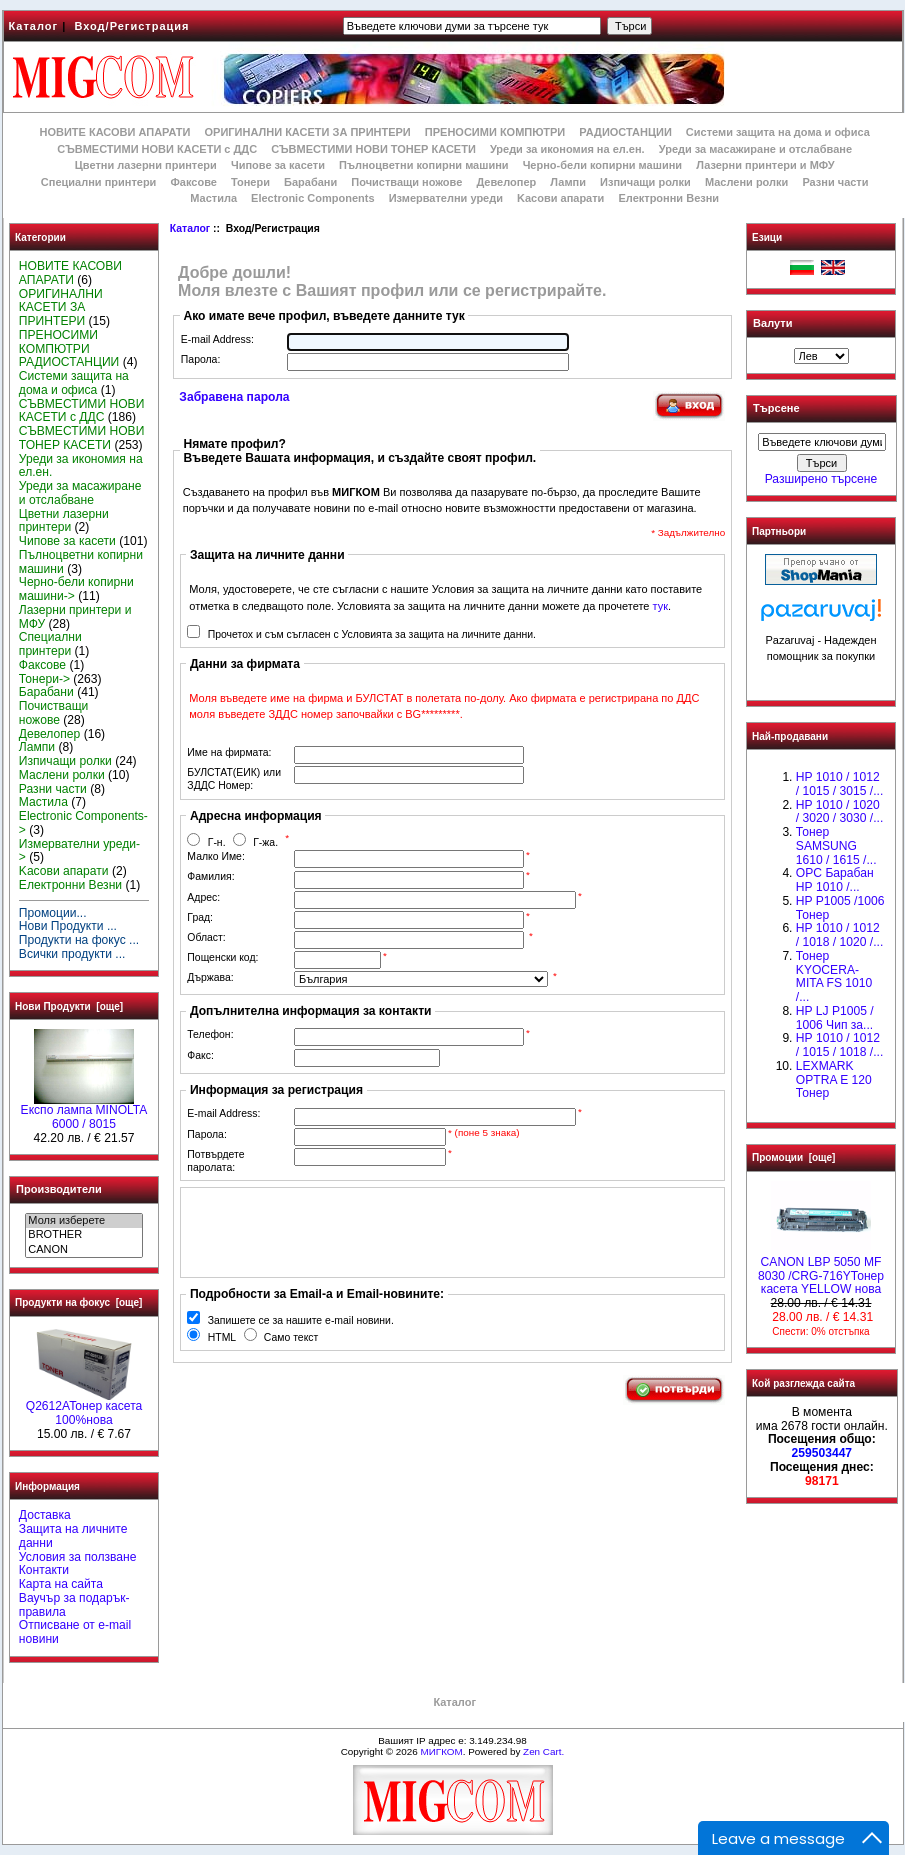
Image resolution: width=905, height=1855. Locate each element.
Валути (772, 323)
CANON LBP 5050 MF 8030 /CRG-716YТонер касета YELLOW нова (821, 1271)
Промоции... (53, 913)
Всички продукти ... (72, 954)
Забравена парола (234, 397)
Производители (59, 1189)
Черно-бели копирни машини (602, 165)
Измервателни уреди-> (79, 851)
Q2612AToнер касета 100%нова (84, 1408)
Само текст (291, 1337)
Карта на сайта (61, 1584)
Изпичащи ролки (645, 182)
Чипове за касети (278, 165)
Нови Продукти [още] (69, 1006)
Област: (206, 937)
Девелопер (506, 182)
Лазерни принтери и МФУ (765, 165)
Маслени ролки (746, 182)
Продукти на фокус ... (79, 940)
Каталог (34, 26)
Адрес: (203, 897)
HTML (222, 1337)
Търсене (776, 409)
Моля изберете (83, 1221)
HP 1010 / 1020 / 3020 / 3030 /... (839, 812)
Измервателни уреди (446, 198)
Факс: (200, 1055)
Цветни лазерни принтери (146, 165)
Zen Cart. (543, 1751)
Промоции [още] (793, 1157)
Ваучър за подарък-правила (74, 1605)
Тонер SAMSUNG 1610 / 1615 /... (836, 846)
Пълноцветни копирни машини (424, 165)
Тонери (250, 182)
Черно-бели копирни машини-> (76, 589)
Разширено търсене (821, 479)
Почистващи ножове (406, 182)
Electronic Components (312, 198)
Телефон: (210, 1034)
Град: (200, 917)
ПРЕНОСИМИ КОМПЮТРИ (495, 132)
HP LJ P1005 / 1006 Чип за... (835, 1018)
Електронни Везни (668, 198)
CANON (83, 1250)
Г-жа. (265, 842)
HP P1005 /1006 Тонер (840, 908)
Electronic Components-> (83, 823)
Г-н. (217, 842)
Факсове (193, 182)
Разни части (835, 182)
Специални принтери (99, 182)
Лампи (568, 182)
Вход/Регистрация (131, 26)
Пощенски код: (222, 957)
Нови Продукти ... (68, 926)
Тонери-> (44, 679)
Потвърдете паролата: (215, 1161)
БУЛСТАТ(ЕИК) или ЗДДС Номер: (234, 779)
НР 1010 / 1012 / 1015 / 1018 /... (839, 1045)
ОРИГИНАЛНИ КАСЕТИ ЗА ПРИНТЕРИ (308, 132)
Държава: (210, 977)
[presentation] (338, 1232)
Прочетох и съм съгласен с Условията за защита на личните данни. (372, 634)
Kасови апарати (560, 198)
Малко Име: (215, 856)
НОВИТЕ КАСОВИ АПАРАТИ (114, 132)
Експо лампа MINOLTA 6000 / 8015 (84, 1112)
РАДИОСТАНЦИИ (625, 132)
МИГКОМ (441, 1751)
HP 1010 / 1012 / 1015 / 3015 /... (839, 784)
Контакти (44, 1570)
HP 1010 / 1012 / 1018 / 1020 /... (839, 935)
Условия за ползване (78, 1557)
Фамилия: (210, 876)
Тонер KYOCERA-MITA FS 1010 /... (834, 976)
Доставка (45, 1515)
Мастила (213, 198)
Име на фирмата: (229, 752)
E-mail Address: (217, 339)
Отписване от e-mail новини (75, 1632)
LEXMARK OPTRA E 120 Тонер (834, 1080)
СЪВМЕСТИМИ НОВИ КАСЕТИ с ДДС (157, 149)
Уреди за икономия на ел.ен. (567, 149)
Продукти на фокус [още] (78, 1302)
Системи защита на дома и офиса (778, 132)
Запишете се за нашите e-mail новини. (301, 1320)
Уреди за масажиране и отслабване (755, 149)
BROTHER (83, 1235)
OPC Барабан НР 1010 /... (835, 880)
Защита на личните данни (73, 1536)
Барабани (310, 182)
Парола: (200, 359)
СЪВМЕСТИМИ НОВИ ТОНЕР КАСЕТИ (373, 149)
